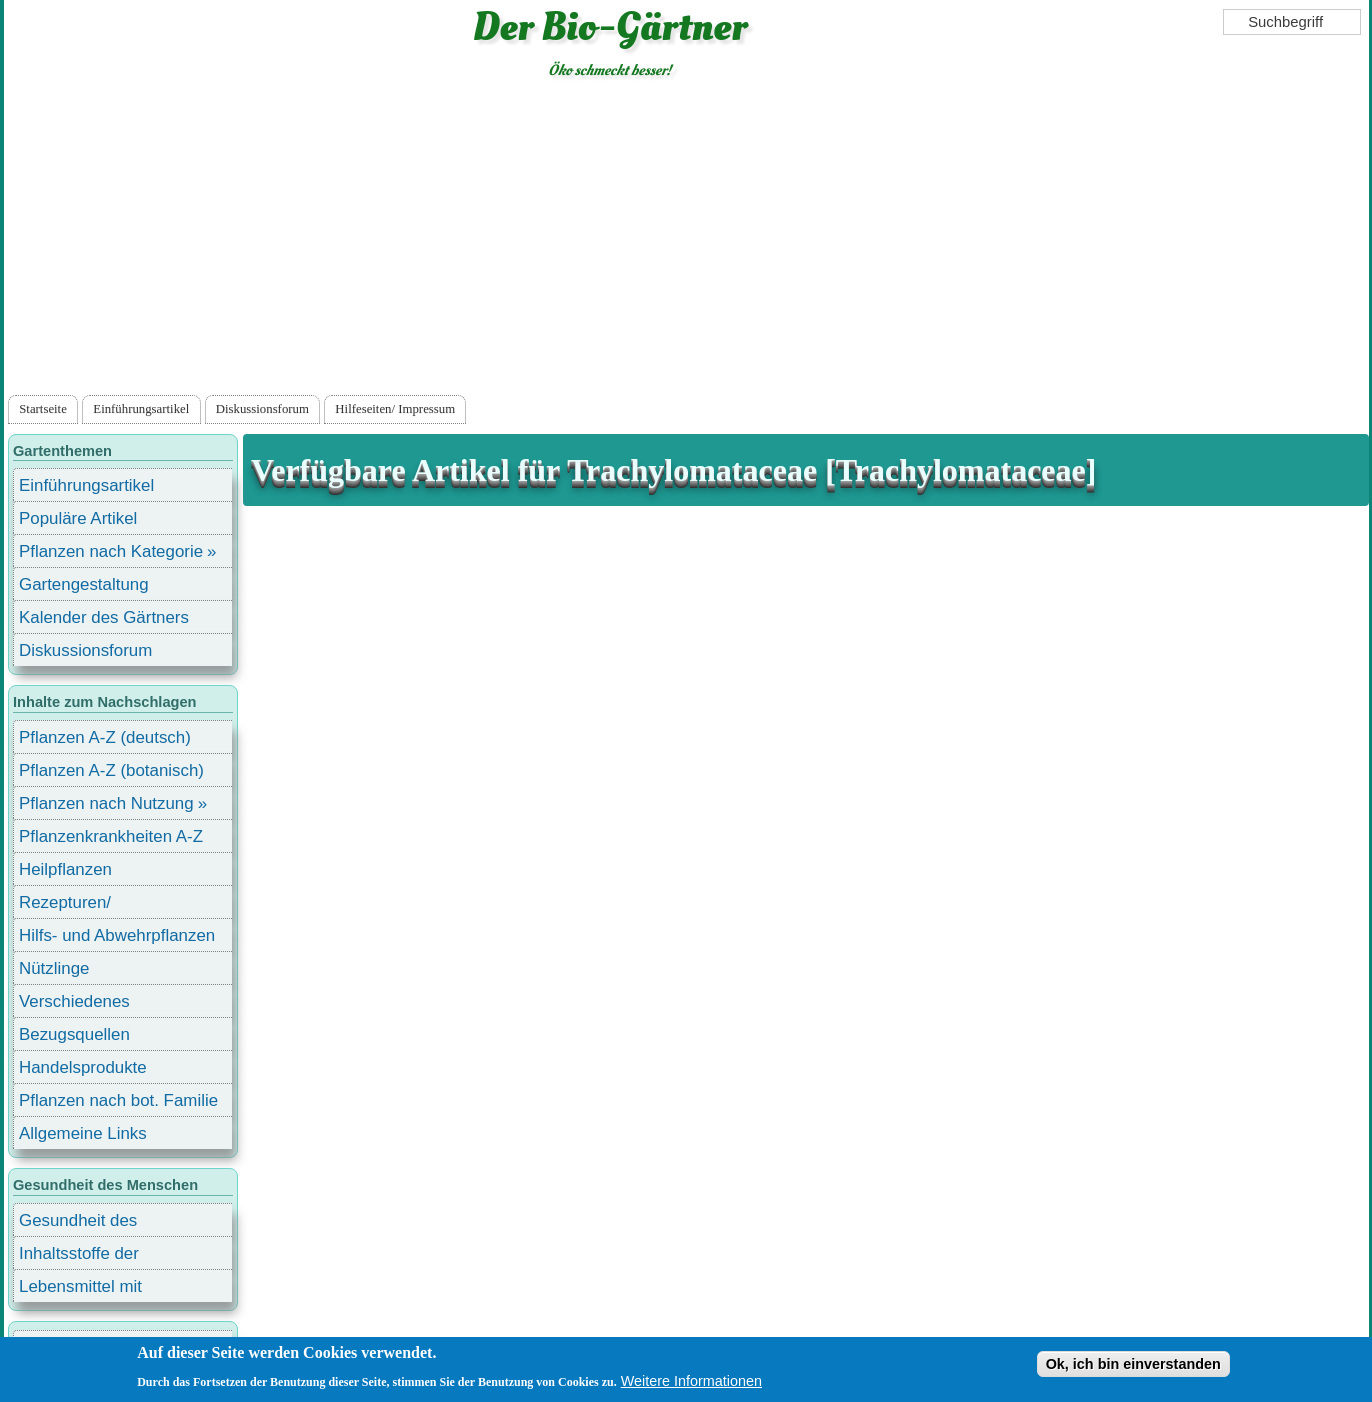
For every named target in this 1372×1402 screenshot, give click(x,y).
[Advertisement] (687, 241)
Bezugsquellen (74, 1034)
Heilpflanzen (65, 869)
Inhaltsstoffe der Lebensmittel (79, 1256)
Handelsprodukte (83, 1067)
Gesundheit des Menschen (78, 1223)
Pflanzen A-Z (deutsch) (105, 737)
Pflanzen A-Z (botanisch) (111, 770)
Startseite (43, 409)
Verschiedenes (74, 1001)
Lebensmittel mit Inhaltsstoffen (80, 1289)
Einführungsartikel (141, 409)
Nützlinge (54, 968)
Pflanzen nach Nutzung (106, 803)
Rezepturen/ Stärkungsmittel (77, 905)
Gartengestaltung (84, 584)
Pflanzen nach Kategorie (111, 551)
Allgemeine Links (83, 1133)
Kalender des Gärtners (104, 617)
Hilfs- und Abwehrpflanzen (117, 935)
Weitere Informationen (691, 1382)
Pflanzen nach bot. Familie (118, 1100)
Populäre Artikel (78, 518)
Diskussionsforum (262, 409)
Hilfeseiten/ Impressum (395, 409)
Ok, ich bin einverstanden (1133, 1365)
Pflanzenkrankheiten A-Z (111, 836)
